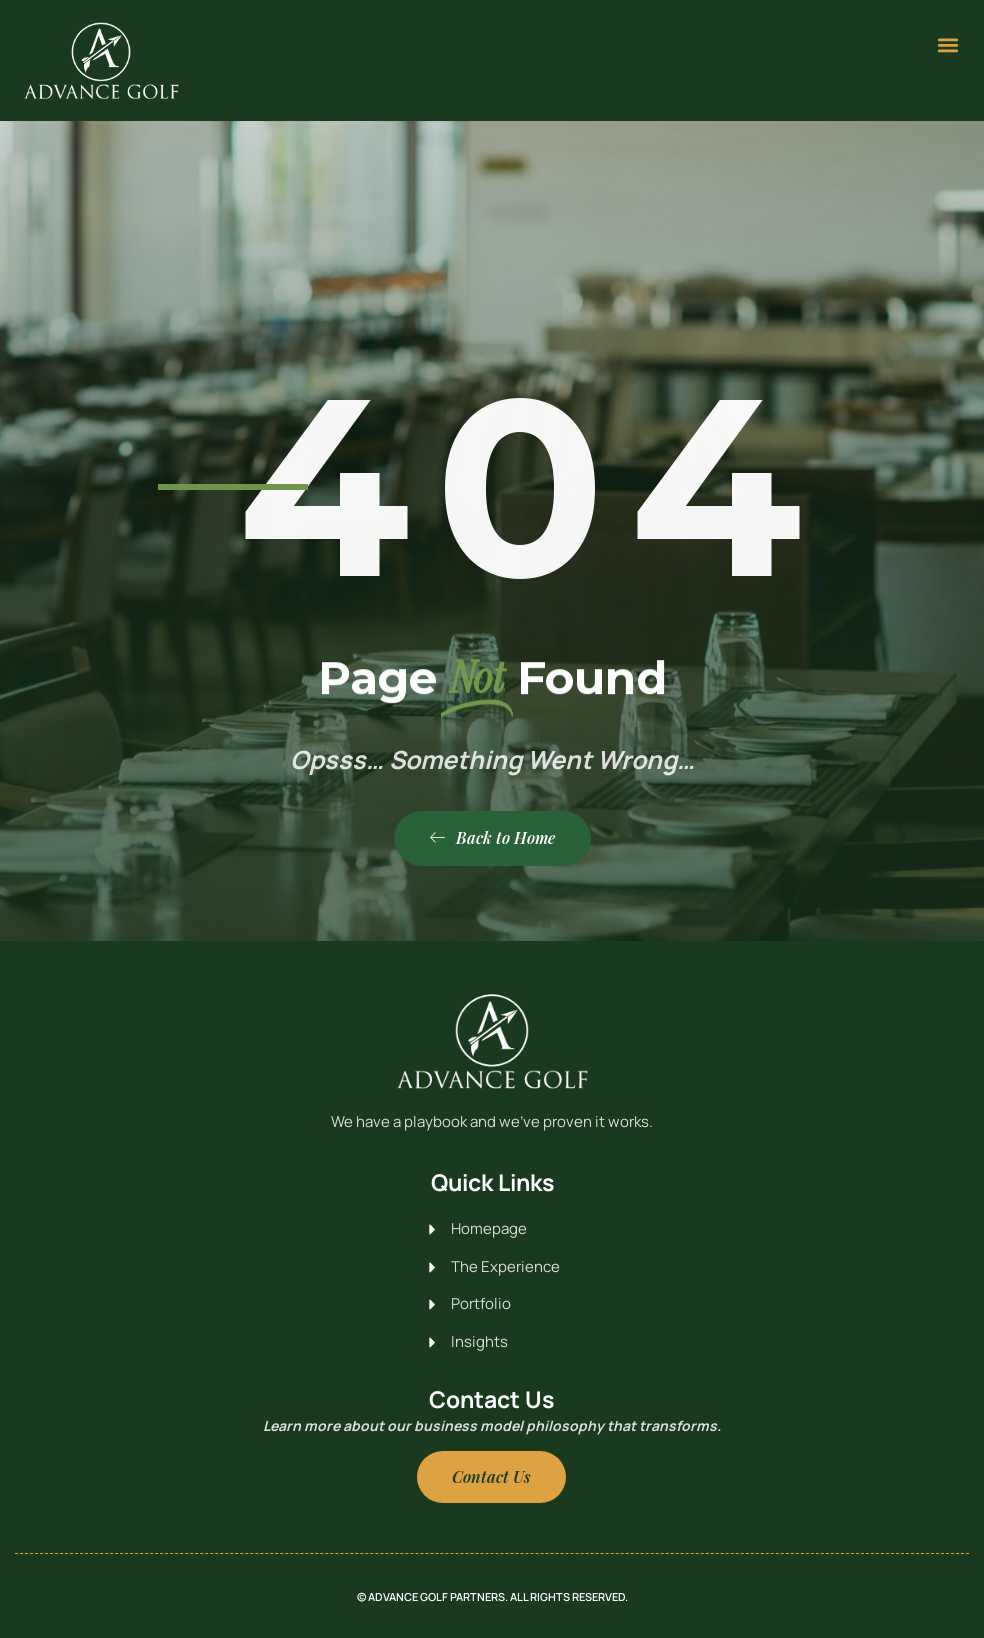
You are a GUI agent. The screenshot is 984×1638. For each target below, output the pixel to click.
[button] (947, 45)
